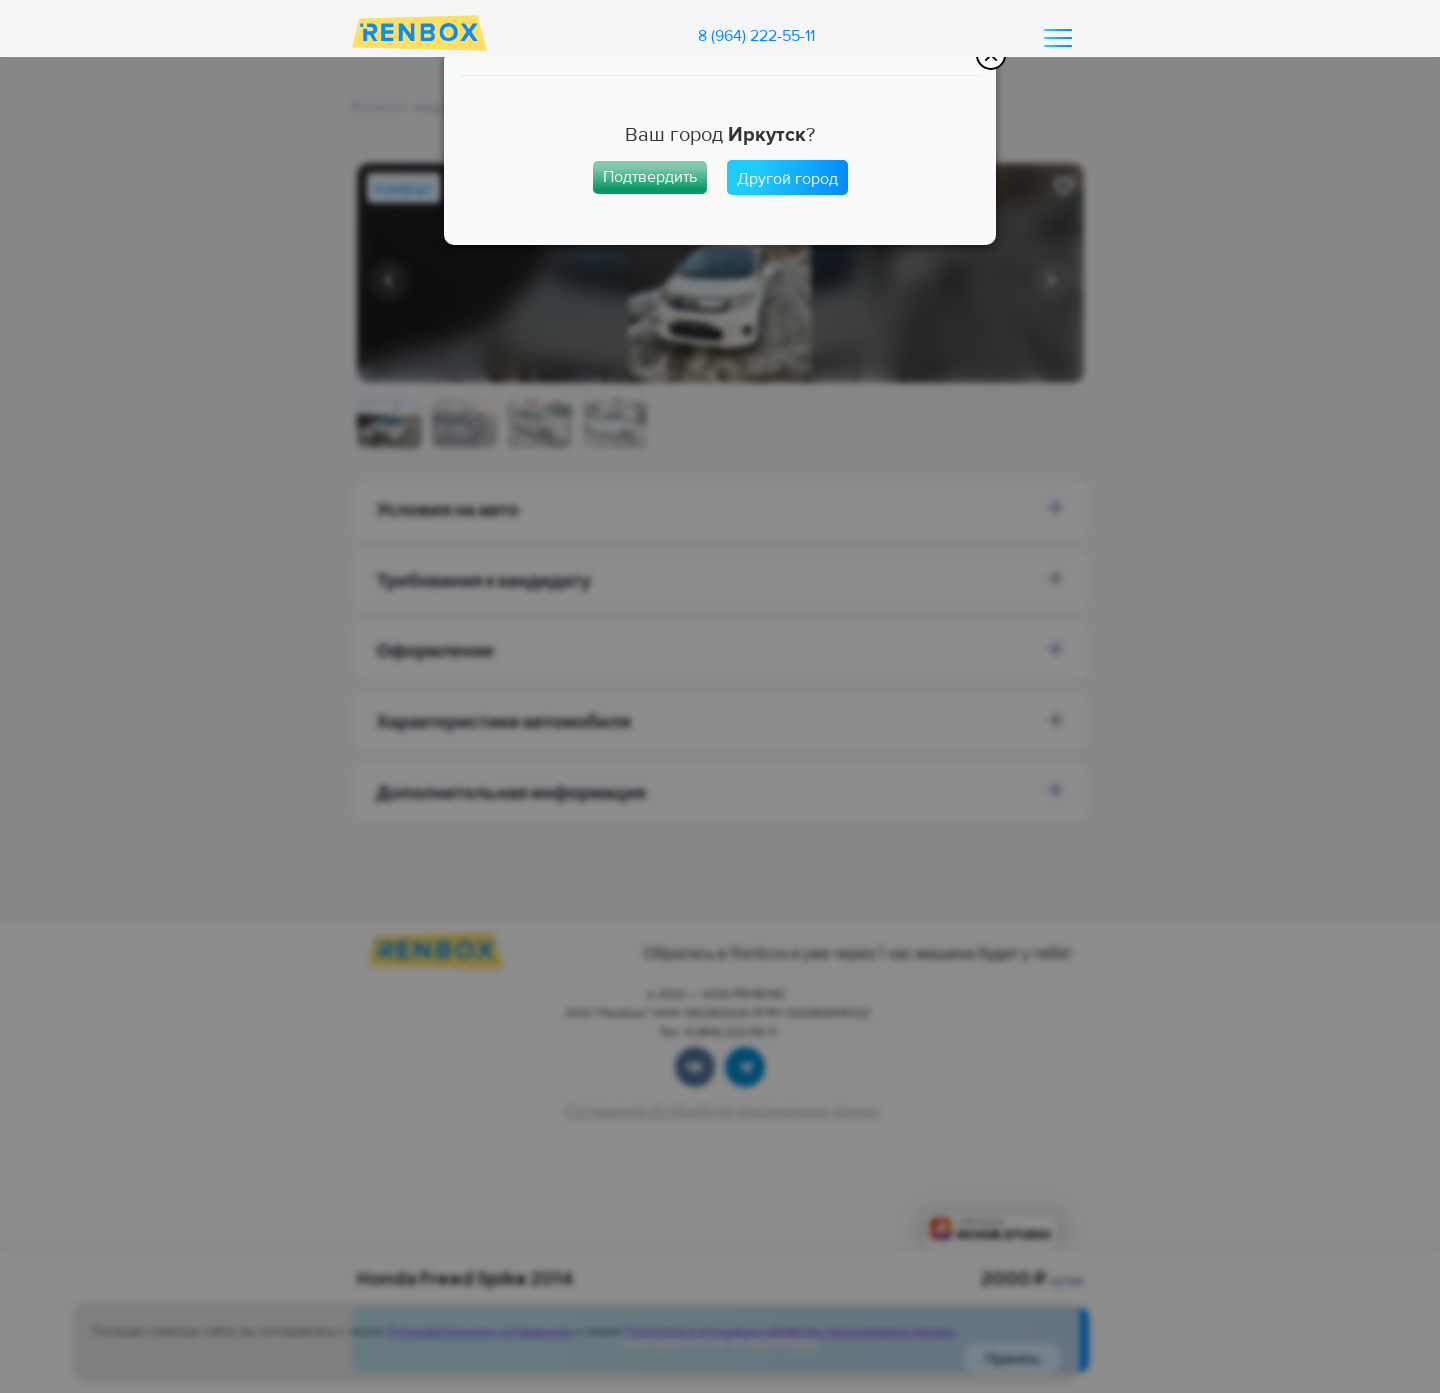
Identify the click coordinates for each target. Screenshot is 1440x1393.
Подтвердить (650, 177)
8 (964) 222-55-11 (756, 36)
